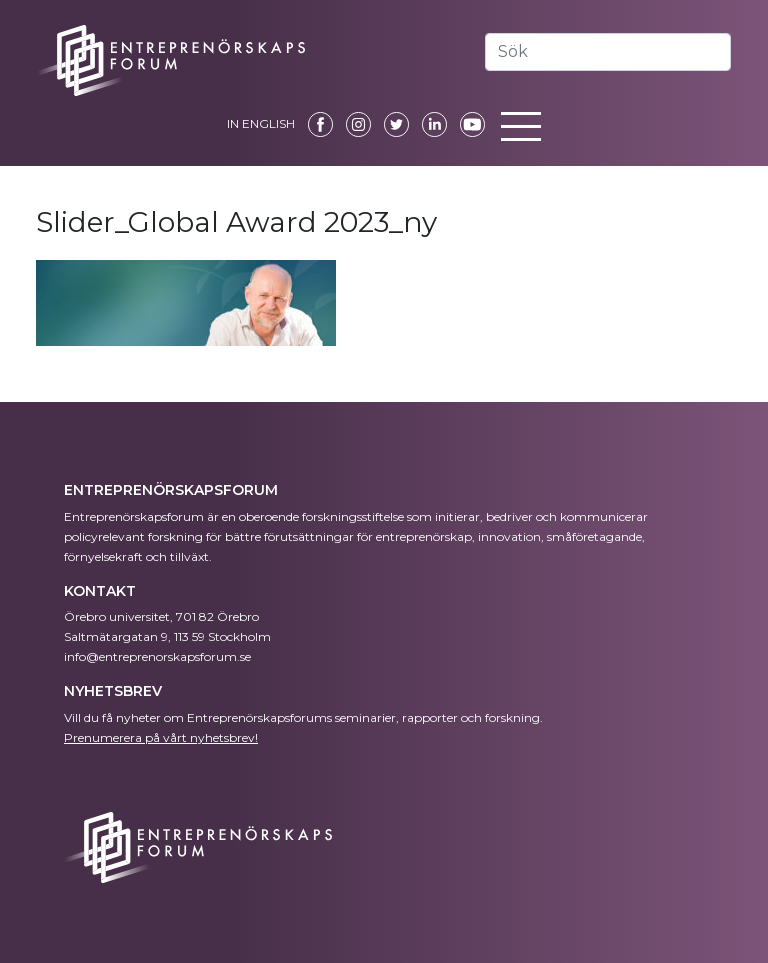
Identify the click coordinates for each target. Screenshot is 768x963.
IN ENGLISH (261, 123)
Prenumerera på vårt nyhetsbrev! (161, 737)
